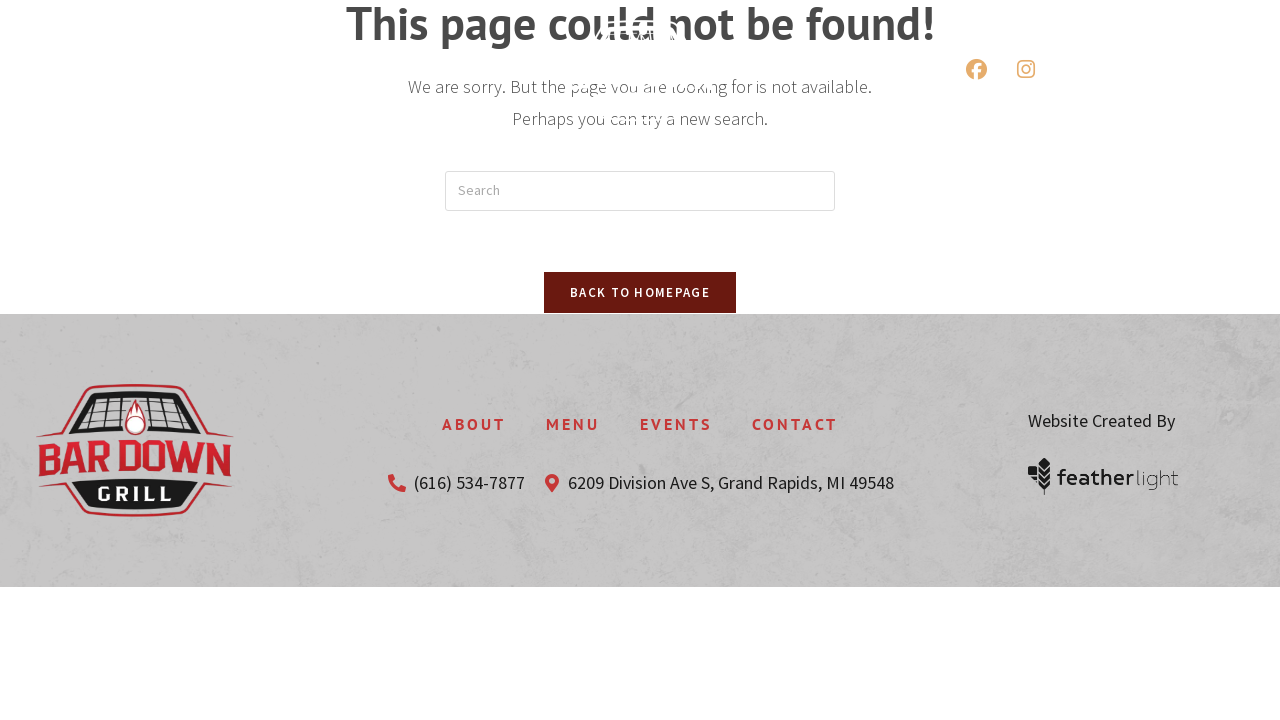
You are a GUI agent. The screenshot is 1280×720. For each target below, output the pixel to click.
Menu (573, 424)
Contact (795, 424)
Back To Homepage (640, 292)
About (474, 424)
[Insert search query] (640, 191)
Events (676, 424)
